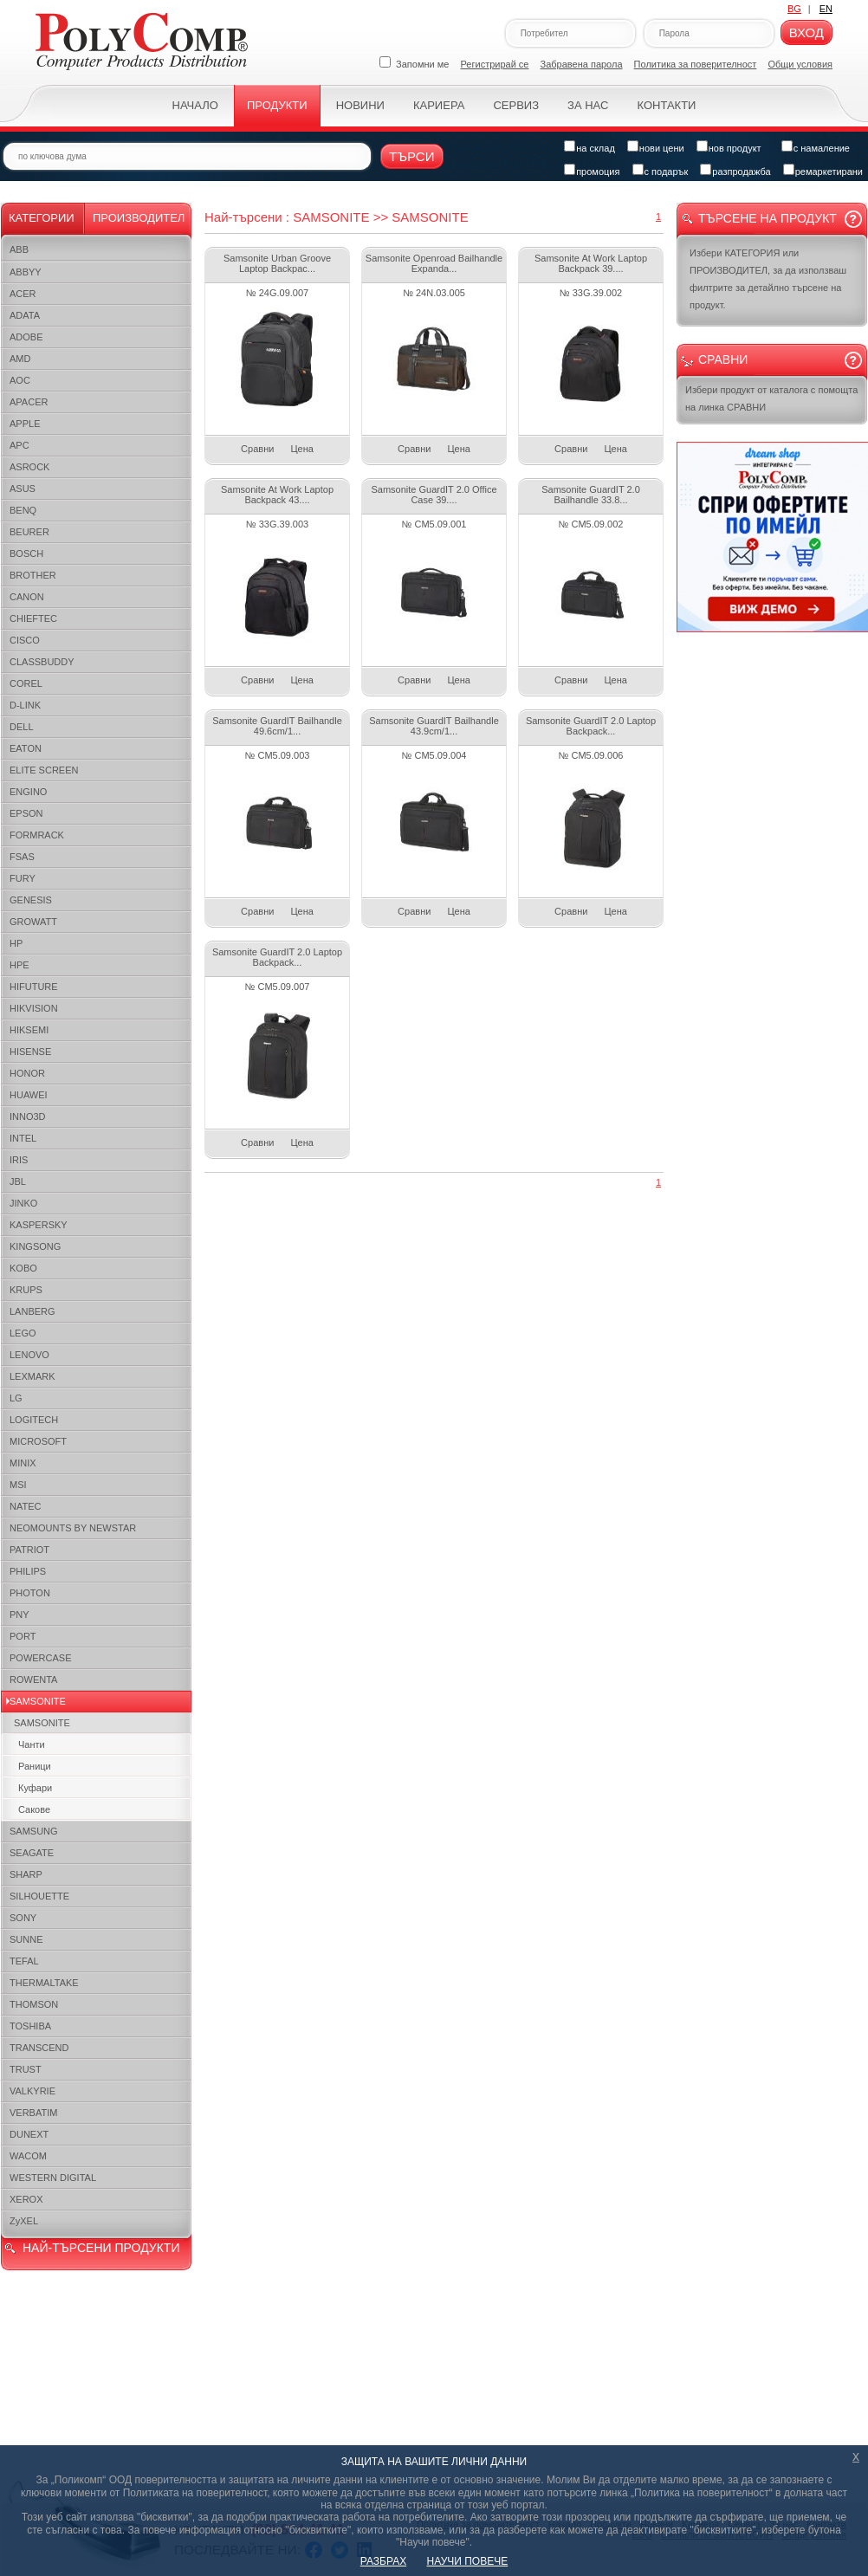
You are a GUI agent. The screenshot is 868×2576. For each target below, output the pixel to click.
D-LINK (25, 705)
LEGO (23, 1333)
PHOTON (30, 1593)
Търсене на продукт (767, 218)
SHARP (26, 1874)
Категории (41, 217)
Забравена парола (582, 64)
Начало (195, 105)
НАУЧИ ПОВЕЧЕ (467, 2561)
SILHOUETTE (39, 1896)
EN (825, 8)
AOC (20, 380)
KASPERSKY (39, 1225)
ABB (19, 249)
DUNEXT (29, 2134)
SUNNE (26, 1939)
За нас (587, 105)
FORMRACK (37, 835)
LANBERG (32, 1311)
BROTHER (33, 575)
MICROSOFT (38, 1441)
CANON (27, 597)
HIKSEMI (29, 1030)
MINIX (23, 1463)
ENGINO (28, 791)
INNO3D (28, 1116)
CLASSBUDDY (42, 662)
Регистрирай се (495, 64)
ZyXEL (24, 2221)
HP (16, 943)
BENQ (23, 510)
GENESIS (31, 900)
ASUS (23, 488)
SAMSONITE (38, 1701)
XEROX (26, 2199)
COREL (26, 683)
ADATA (25, 315)
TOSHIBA (30, 2026)
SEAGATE (32, 1853)
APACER (29, 402)
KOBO (23, 1268)
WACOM (28, 2156)
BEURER (29, 532)
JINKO (23, 1203)
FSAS (22, 856)
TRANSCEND (39, 2047)
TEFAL (24, 1961)
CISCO (25, 640)
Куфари (35, 1788)
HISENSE (30, 1051)
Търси (412, 156)
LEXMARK (32, 1376)
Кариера (438, 105)
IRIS (19, 1160)
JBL (18, 1181)
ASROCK (29, 467)
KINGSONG (35, 1246)
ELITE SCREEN (44, 770)
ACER (23, 293)
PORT (23, 1636)
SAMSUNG (34, 1831)
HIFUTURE (34, 986)
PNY (19, 1614)
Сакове (34, 1809)
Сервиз (516, 105)
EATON (26, 748)
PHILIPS (28, 1571)
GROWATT (33, 921)
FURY (23, 878)
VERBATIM (33, 2112)
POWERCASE (41, 1658)
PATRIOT (29, 1549)
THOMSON (34, 2004)
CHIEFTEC (33, 618)
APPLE (25, 423)
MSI (18, 1484)
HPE (19, 965)
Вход (806, 32)
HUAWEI (29, 1095)
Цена (301, 448)
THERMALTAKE (44, 1982)
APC (19, 445)
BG (794, 8)
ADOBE (26, 337)
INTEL (23, 1138)
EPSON (26, 813)
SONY (23, 1918)
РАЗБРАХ (383, 2561)
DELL (22, 727)
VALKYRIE (32, 2091)
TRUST (26, 2069)
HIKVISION (34, 1008)
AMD (20, 358)
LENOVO (29, 1354)
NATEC (25, 1506)
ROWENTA (33, 1679)
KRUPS (26, 1290)
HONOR (27, 1073)
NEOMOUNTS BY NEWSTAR (73, 1528)
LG (16, 1398)
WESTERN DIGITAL (53, 2177)
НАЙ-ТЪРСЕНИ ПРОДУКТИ (101, 2248)
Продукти (277, 105)
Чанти (31, 1744)
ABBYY (26, 272)
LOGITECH (34, 1419)
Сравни (257, 448)
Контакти (666, 105)
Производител (139, 217)
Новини (360, 105)
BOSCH (26, 553)
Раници (34, 1766)
